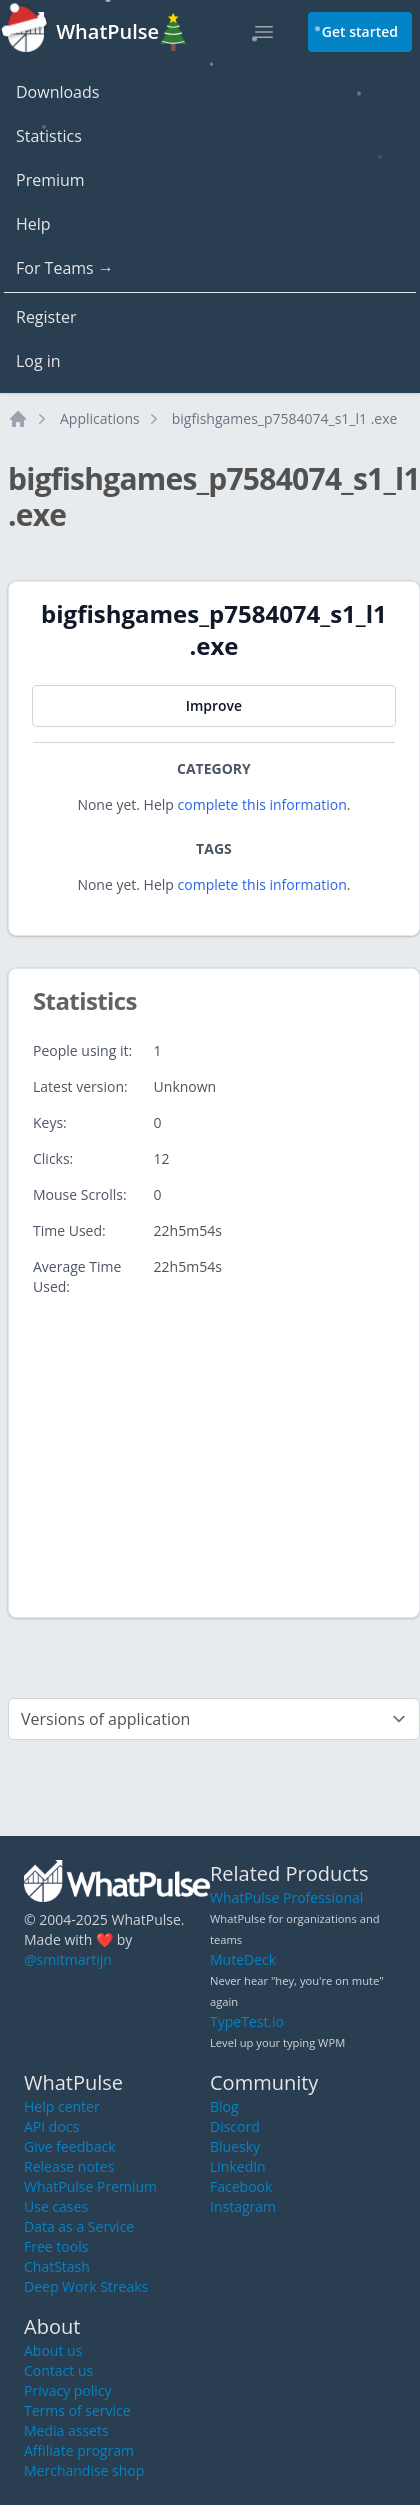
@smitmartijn (68, 1959)
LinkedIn (238, 2166)
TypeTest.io (247, 2021)
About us (53, 2350)
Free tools (56, 2246)
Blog (224, 2106)
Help (33, 224)
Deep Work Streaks (86, 2286)
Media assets (66, 2430)
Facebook (241, 2186)
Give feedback (70, 2146)
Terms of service (77, 2410)
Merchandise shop (84, 2470)
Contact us (58, 2370)
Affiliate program (79, 2450)
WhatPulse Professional (286, 1897)
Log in (38, 361)
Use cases (56, 2206)
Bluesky (235, 2146)
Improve (214, 705)
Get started (360, 31)
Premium (50, 180)
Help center (62, 2106)
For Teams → (65, 268)
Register (46, 317)
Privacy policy (68, 2390)
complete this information (262, 804)
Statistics (49, 136)
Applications (100, 418)
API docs (51, 2126)
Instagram (243, 2206)
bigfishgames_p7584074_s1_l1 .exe (285, 418)
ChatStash (57, 2266)
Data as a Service (79, 2226)
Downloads (57, 92)
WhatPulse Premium (90, 2186)
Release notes (69, 2166)
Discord (235, 2126)
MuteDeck (243, 1959)
